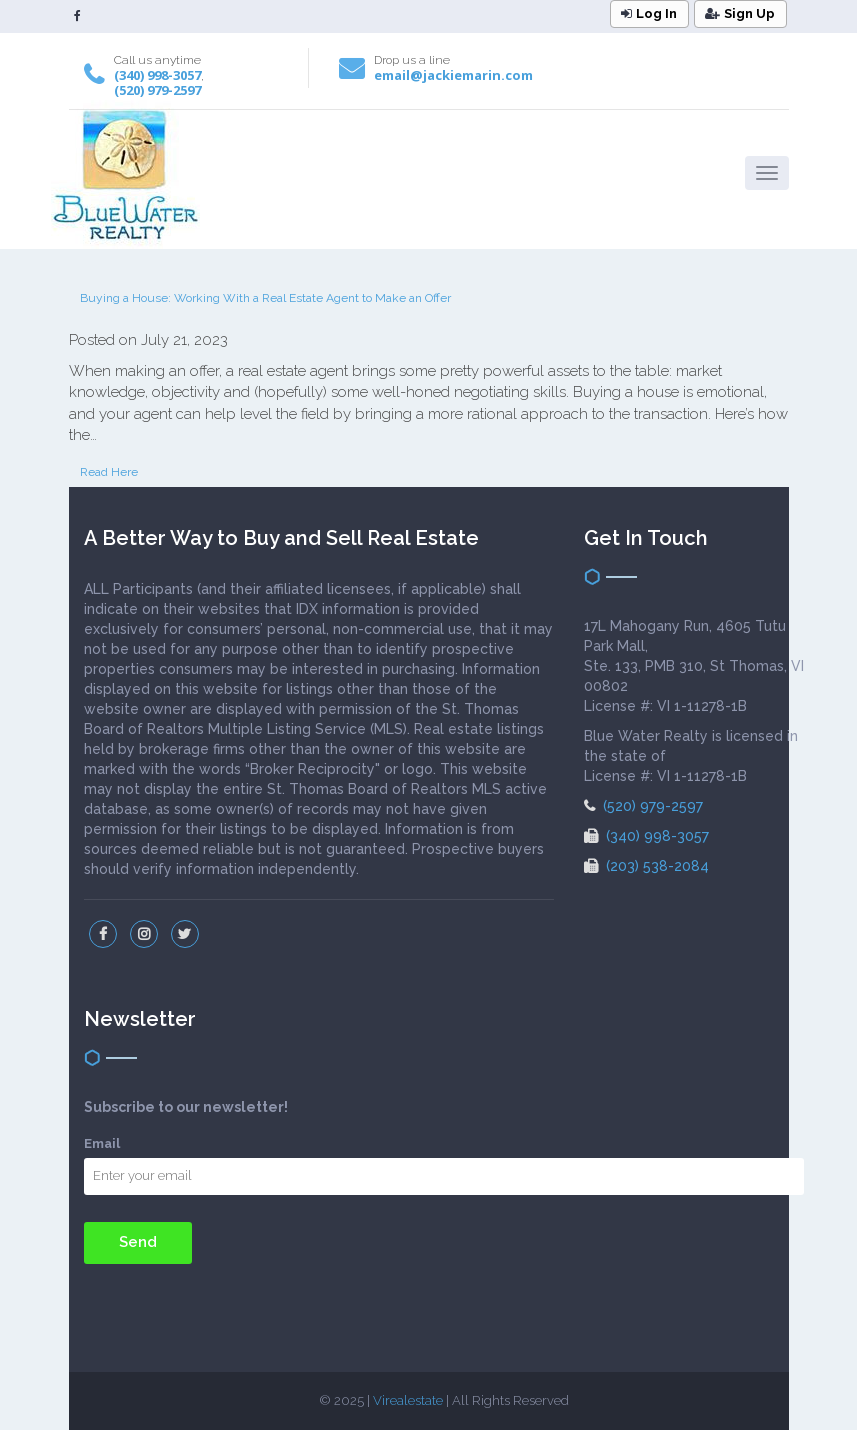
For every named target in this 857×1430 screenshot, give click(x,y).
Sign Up (740, 13)
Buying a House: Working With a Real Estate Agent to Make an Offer (265, 298)
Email (102, 1143)
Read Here (109, 472)
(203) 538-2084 (646, 866)
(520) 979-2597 (157, 90)
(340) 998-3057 (157, 75)
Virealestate (408, 1400)
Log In (649, 13)
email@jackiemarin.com (453, 75)
